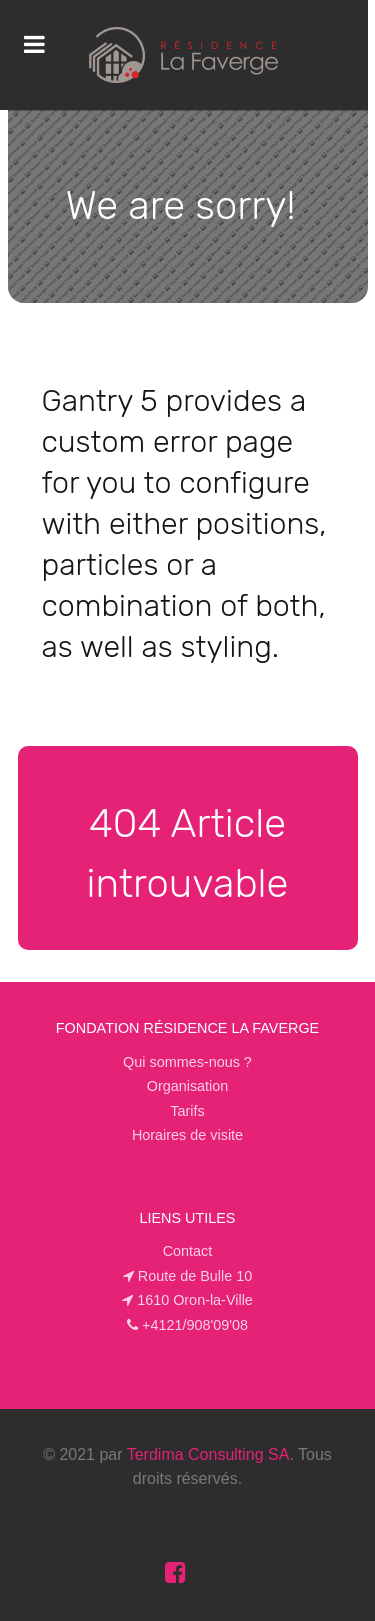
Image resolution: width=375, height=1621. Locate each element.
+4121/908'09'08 (195, 1325)
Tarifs (187, 1111)
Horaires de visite (187, 1135)
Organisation (188, 1086)
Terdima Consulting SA (208, 1454)
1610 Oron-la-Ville (195, 1300)
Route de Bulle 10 (195, 1276)
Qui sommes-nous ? (187, 1062)
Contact (188, 1251)
